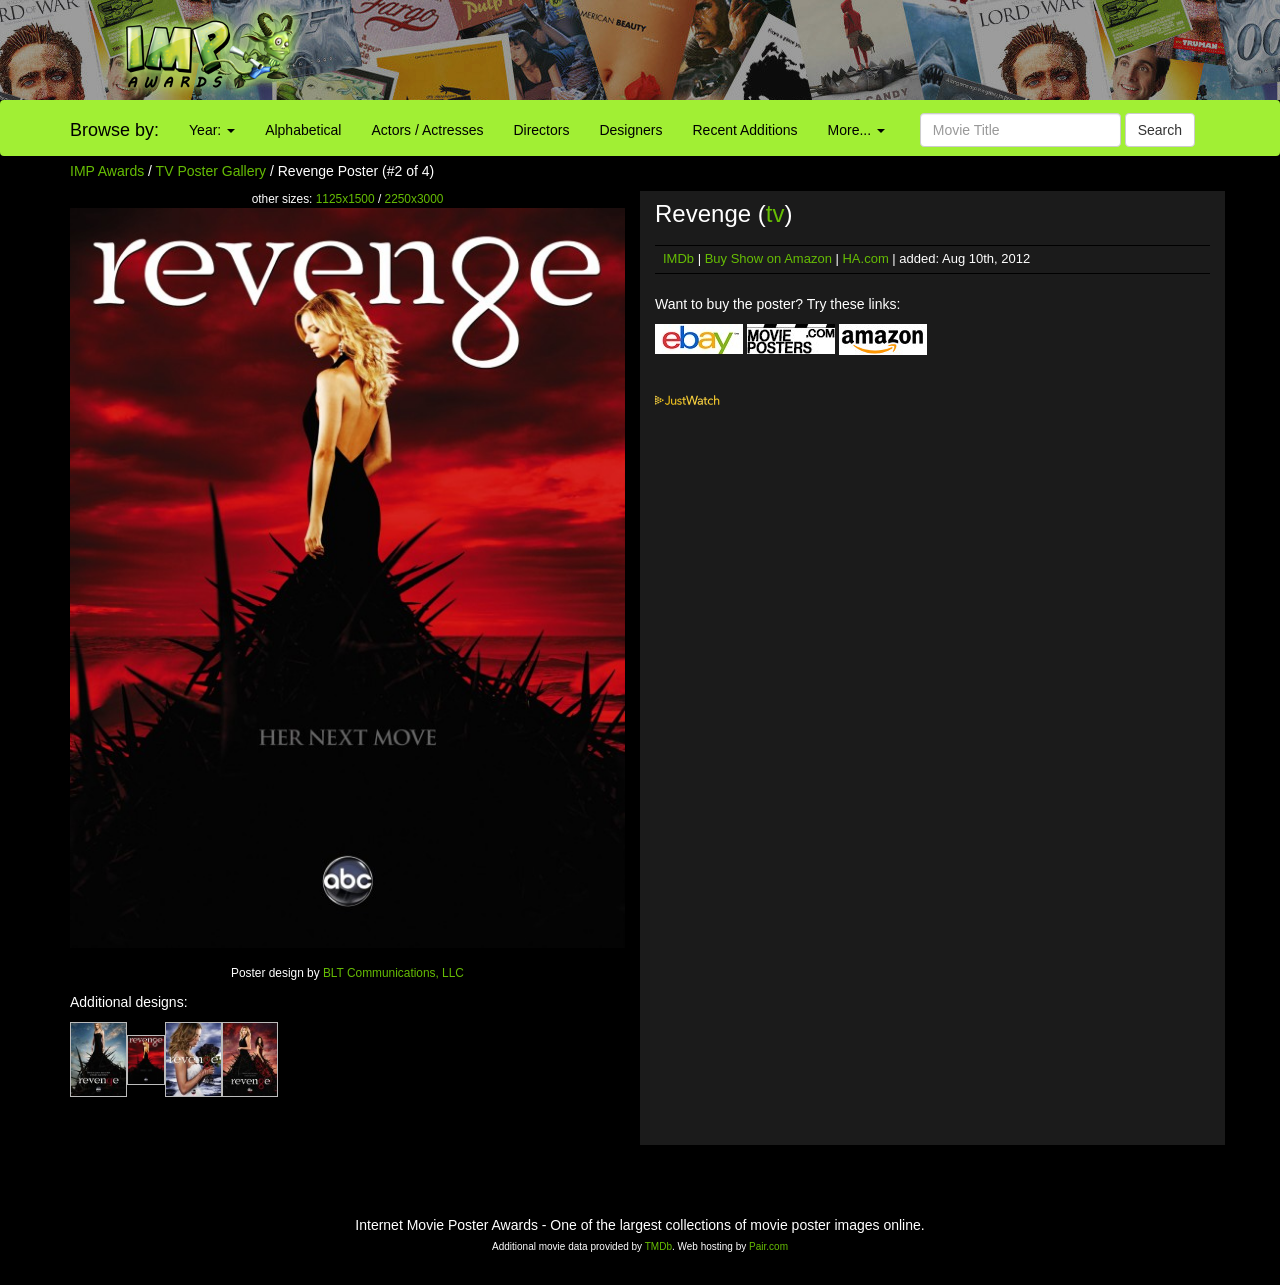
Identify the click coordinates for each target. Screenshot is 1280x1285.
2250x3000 (414, 199)
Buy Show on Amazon (768, 258)
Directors (541, 130)
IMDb (678, 258)
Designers (630, 130)
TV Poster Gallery (211, 171)
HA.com (865, 258)
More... (856, 130)
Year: (212, 130)
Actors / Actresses (427, 130)
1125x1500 (345, 199)
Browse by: (114, 130)
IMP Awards (107, 171)
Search (1160, 130)
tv (775, 213)
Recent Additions (745, 130)
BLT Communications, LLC (393, 973)
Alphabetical (303, 130)
